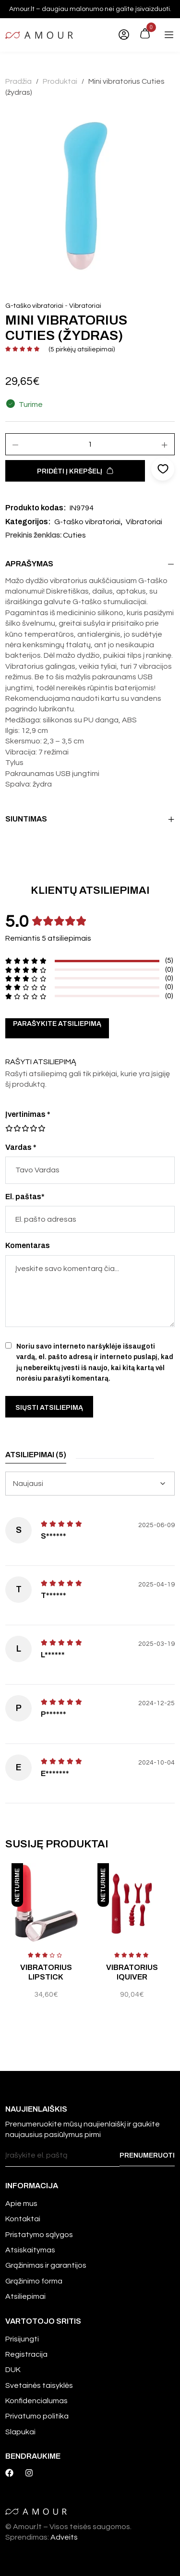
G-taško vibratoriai (34, 306)
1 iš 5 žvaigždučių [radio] (9, 1128)
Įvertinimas (27, 1114)
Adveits (64, 2537)
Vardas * (20, 1147)
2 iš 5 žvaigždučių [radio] (13, 1128)
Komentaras (27, 1245)
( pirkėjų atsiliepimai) (81, 349)
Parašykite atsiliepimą (57, 1023)
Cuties (74, 535)
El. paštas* (25, 1196)
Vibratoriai (85, 306)
